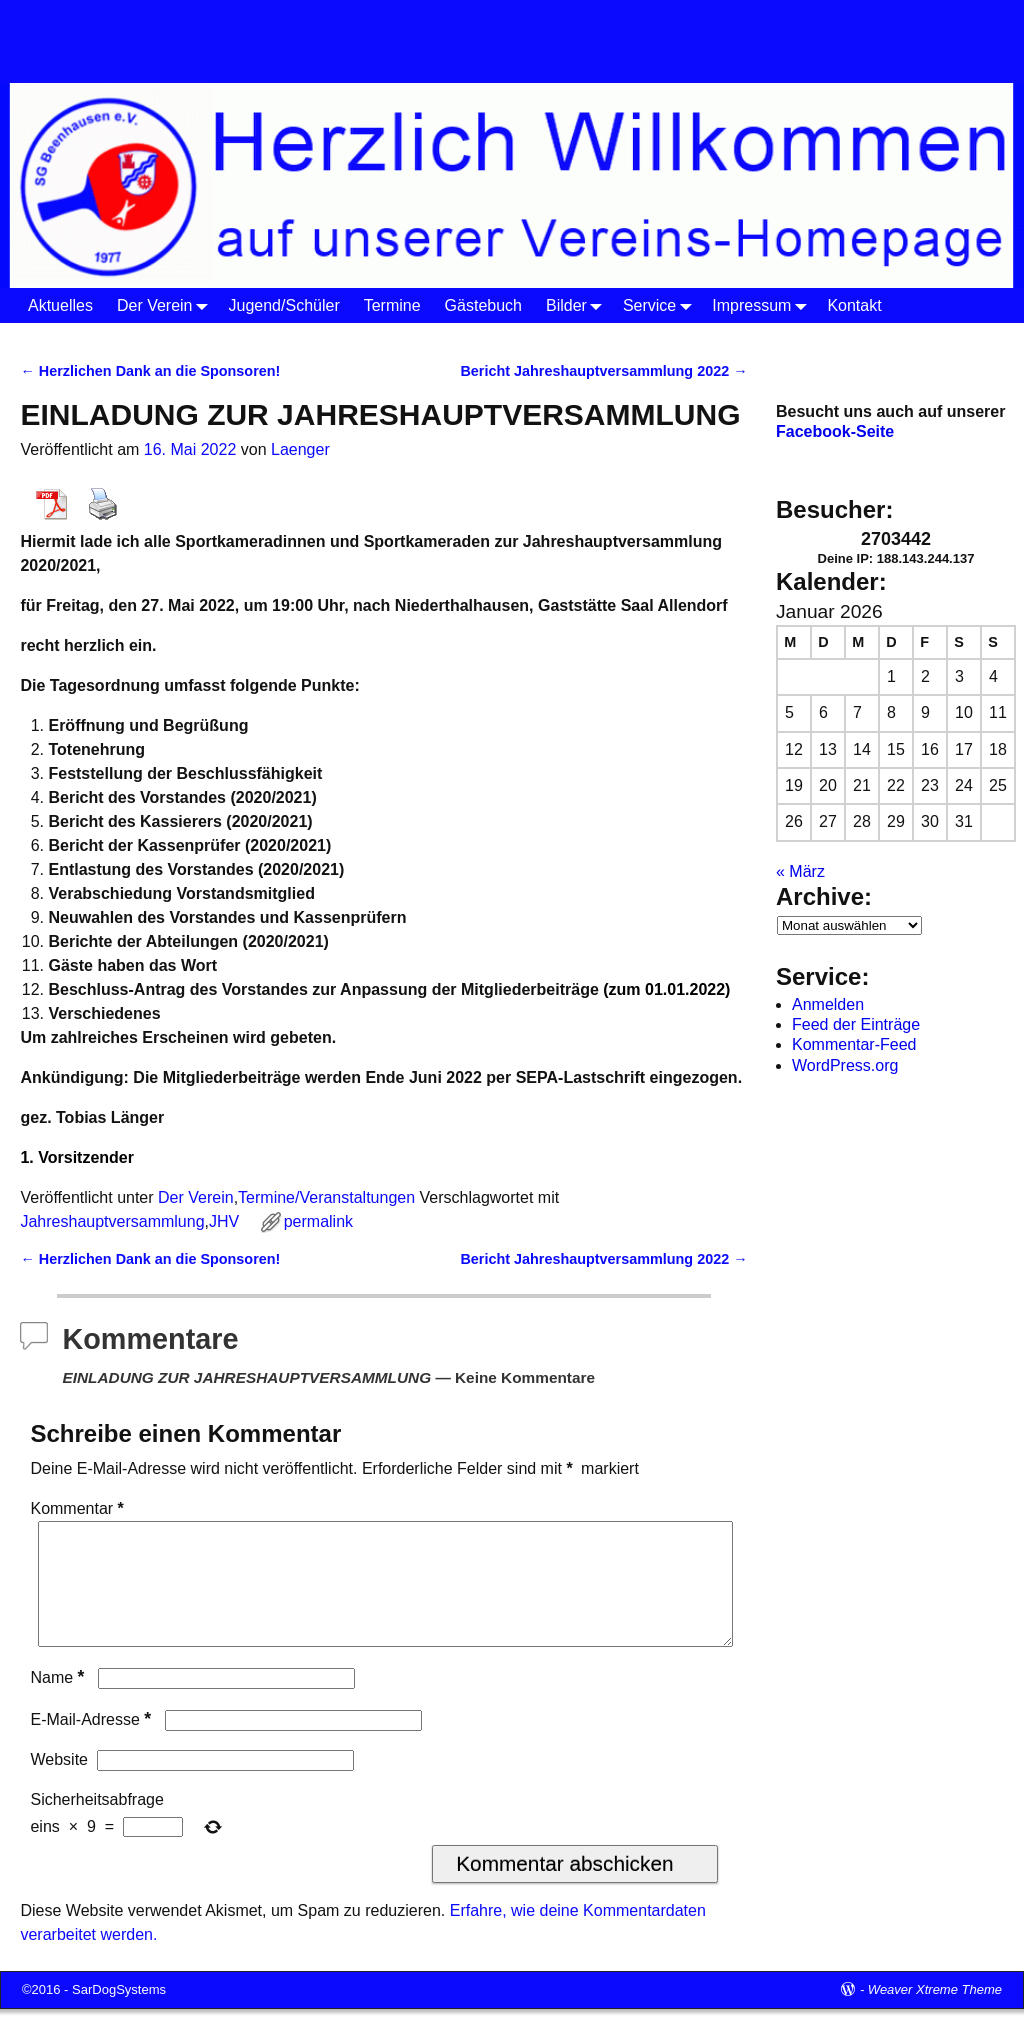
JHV (224, 1221)
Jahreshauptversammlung (112, 1221)
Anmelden (828, 1004)
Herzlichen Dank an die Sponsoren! (150, 371)
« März (800, 871)
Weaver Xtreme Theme (935, 2013)
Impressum (763, 305)
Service (661, 305)
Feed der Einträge (856, 1024)
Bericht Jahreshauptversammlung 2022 (603, 371)
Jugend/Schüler (284, 305)
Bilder (578, 305)
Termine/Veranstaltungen (326, 1197)
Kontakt (854, 305)
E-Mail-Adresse (92, 1743)
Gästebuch (483, 305)
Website (59, 1783)
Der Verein (167, 305)
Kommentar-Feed (854, 1044)
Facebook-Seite (835, 431)
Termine (392, 305)
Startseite (54, 339)
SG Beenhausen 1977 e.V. (295, 21)
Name (59, 1701)
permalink (318, 1221)
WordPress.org (845, 1065)
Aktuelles (60, 305)
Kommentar (78, 1508)
